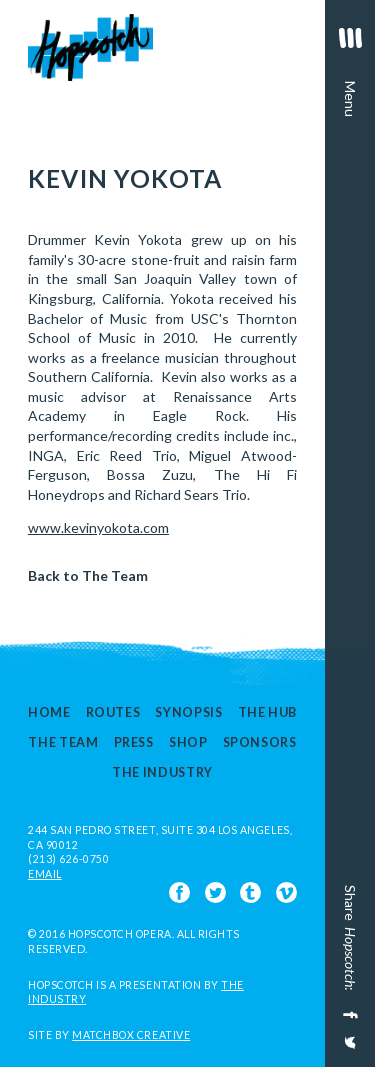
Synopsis (188, 712)
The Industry (162, 773)
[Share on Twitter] (349, 1049)
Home (49, 712)
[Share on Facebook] (349, 1015)
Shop (188, 742)
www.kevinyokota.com (98, 527)
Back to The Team (88, 575)
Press (134, 742)
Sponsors (260, 742)
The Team (63, 742)
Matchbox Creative (131, 1035)
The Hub (267, 712)
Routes (113, 712)
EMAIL (45, 874)
